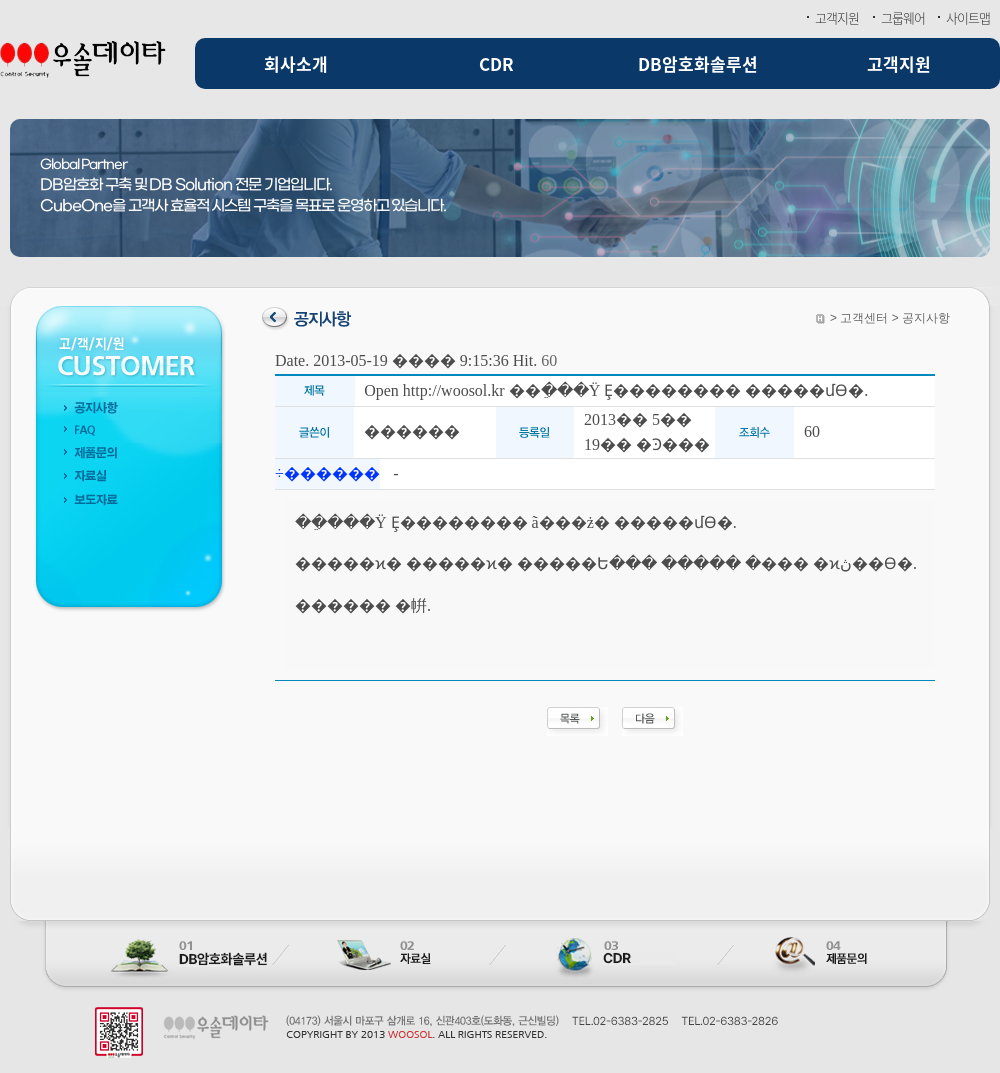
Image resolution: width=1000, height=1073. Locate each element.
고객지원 (837, 17)
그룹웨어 (903, 17)
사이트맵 (968, 17)
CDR (496, 63)
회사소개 (296, 63)
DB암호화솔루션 (698, 63)
